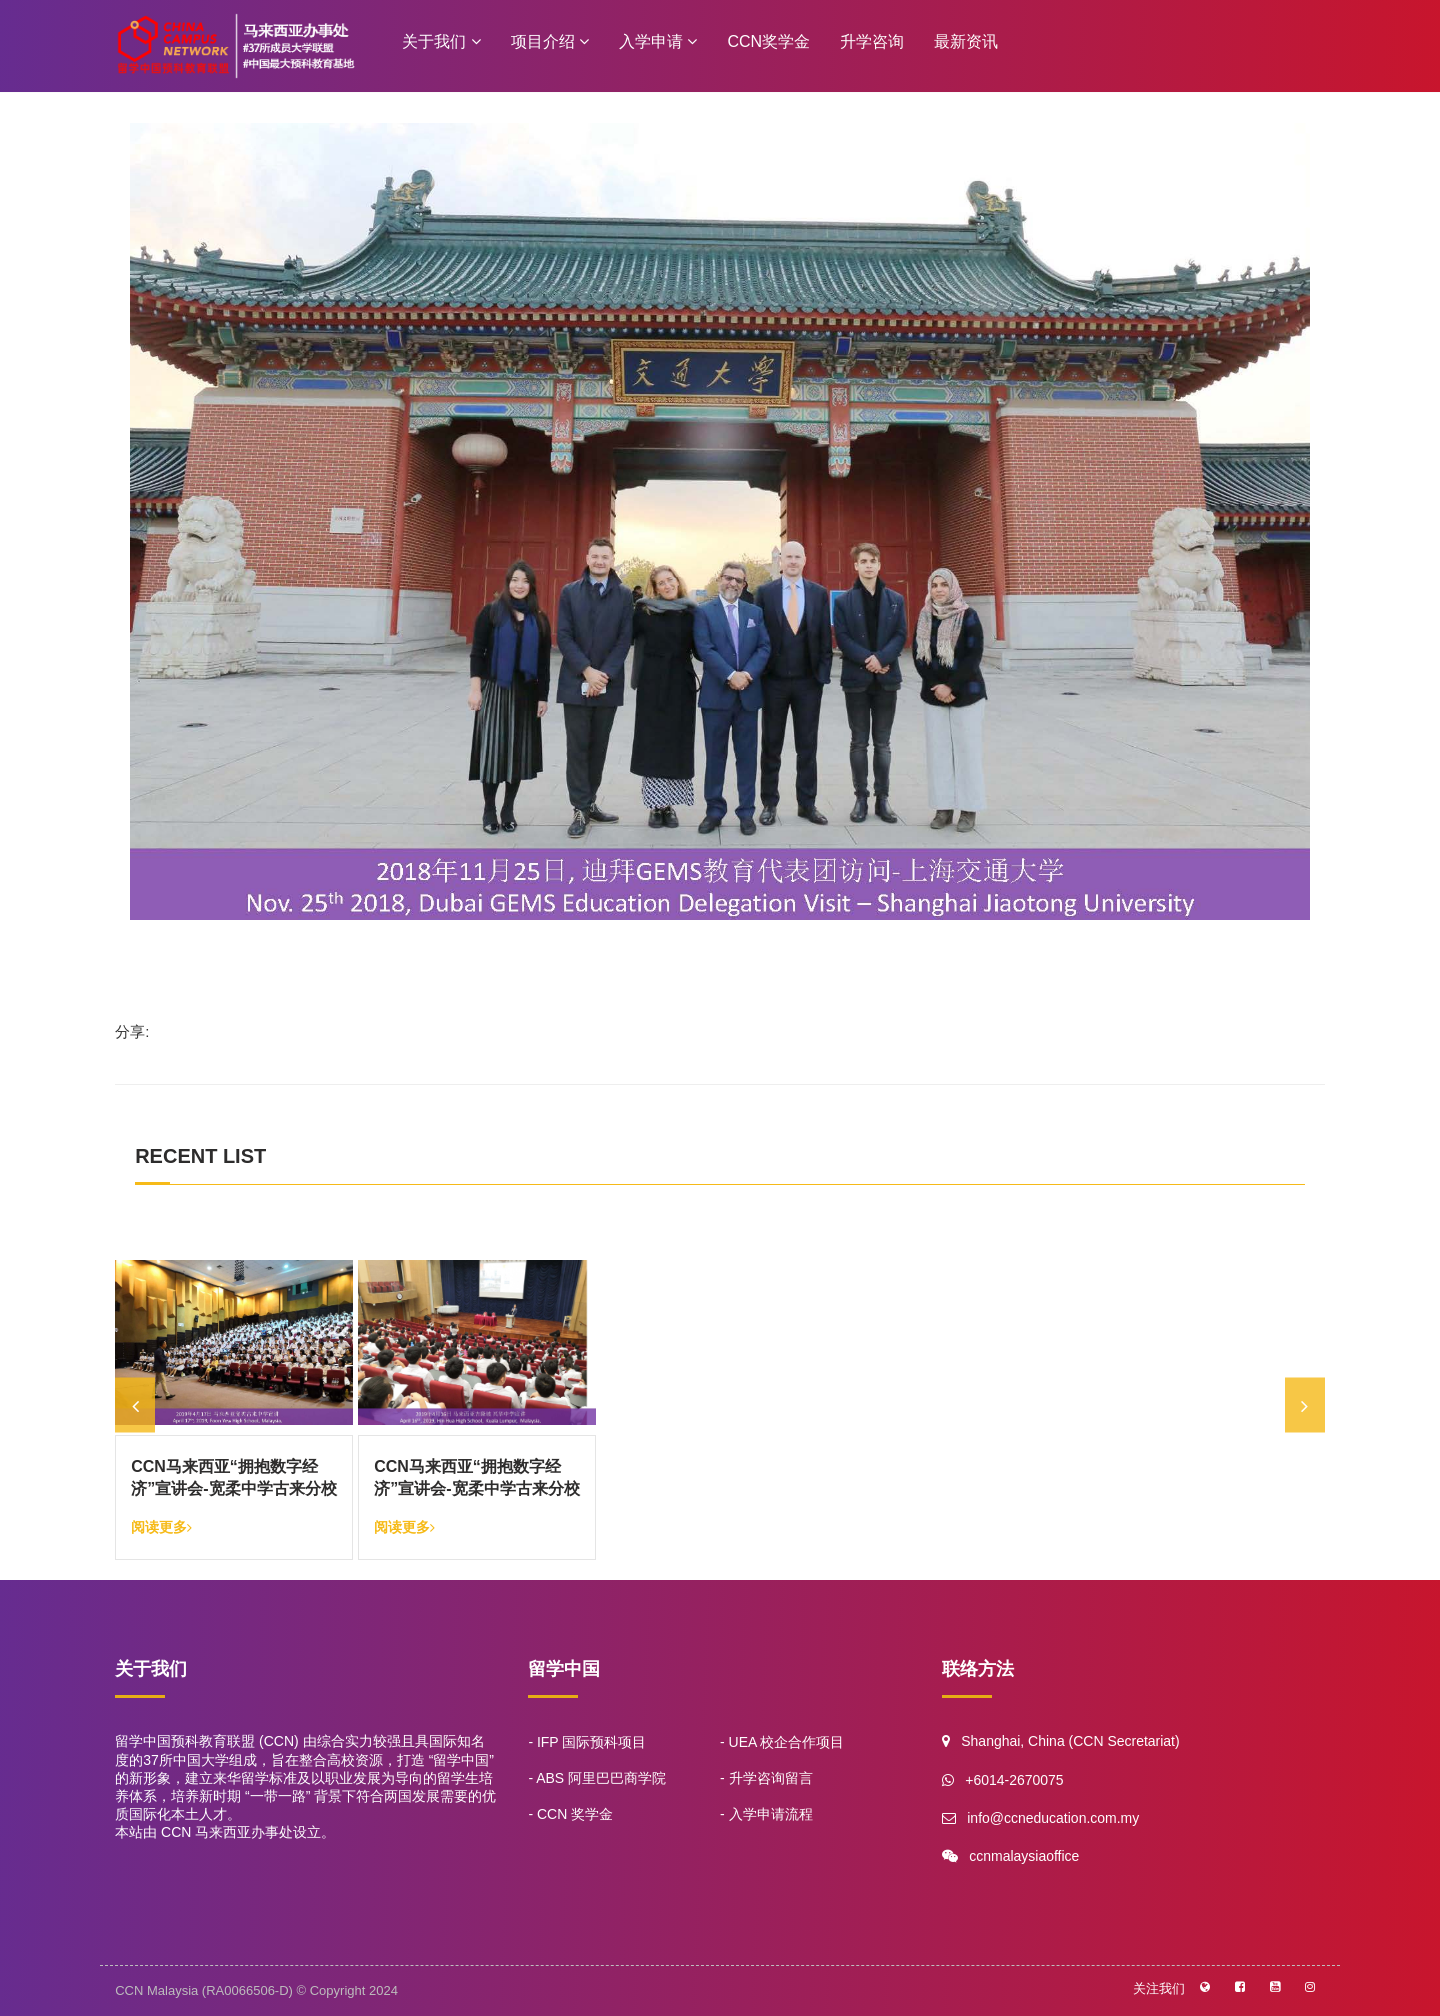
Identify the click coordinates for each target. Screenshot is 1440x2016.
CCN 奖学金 (575, 1814)
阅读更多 (161, 1527)
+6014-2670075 (1014, 1780)
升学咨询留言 (771, 1778)
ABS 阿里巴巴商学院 (601, 1778)
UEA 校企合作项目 (787, 1742)
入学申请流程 (771, 1814)
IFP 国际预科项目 (591, 1742)
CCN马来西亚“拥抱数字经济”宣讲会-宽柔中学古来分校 (233, 1477)
